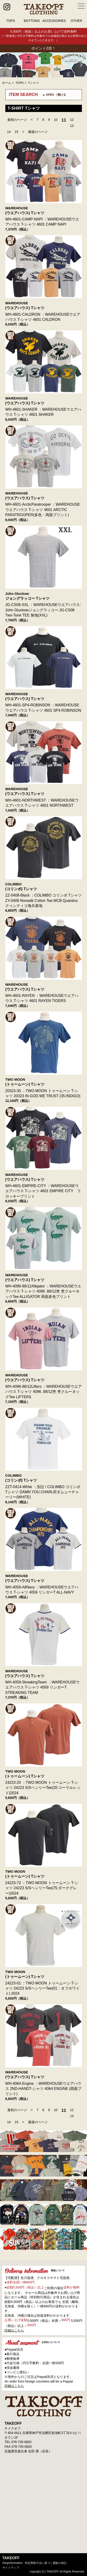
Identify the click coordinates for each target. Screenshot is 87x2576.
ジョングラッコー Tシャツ (27, 598)
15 (16, 132)
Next (81, 65)
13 (72, 126)
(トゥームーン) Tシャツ (25, 1084)
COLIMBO (13, 884)
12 (72, 120)
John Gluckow (17, 594)
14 (9, 132)
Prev (6, 65)
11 (63, 120)
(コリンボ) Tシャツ (21, 889)
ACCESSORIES (54, 21)
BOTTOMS (32, 21)
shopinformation (12, 2563)
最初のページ (17, 120)
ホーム (6, 83)
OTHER (76, 21)
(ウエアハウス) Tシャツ (25, 213)
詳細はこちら (14, 2330)
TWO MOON (15, 1079)
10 (56, 120)
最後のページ (38, 132)
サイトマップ (10, 2567)
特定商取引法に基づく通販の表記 (46, 2563)
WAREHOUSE (16, 208)
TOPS (10, 21)
